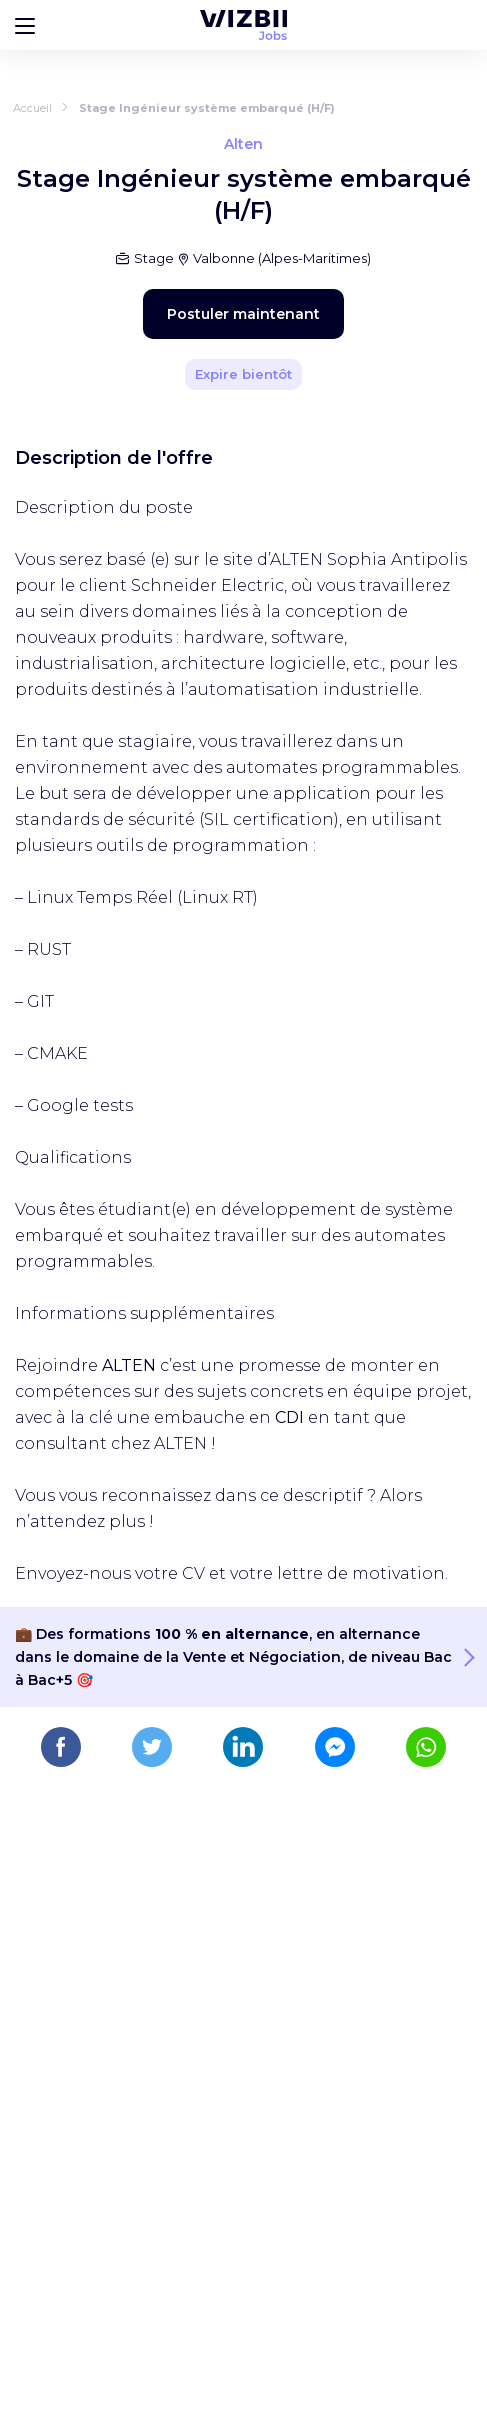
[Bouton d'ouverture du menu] (25, 25)
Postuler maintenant (243, 314)
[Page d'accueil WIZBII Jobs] (243, 25)
